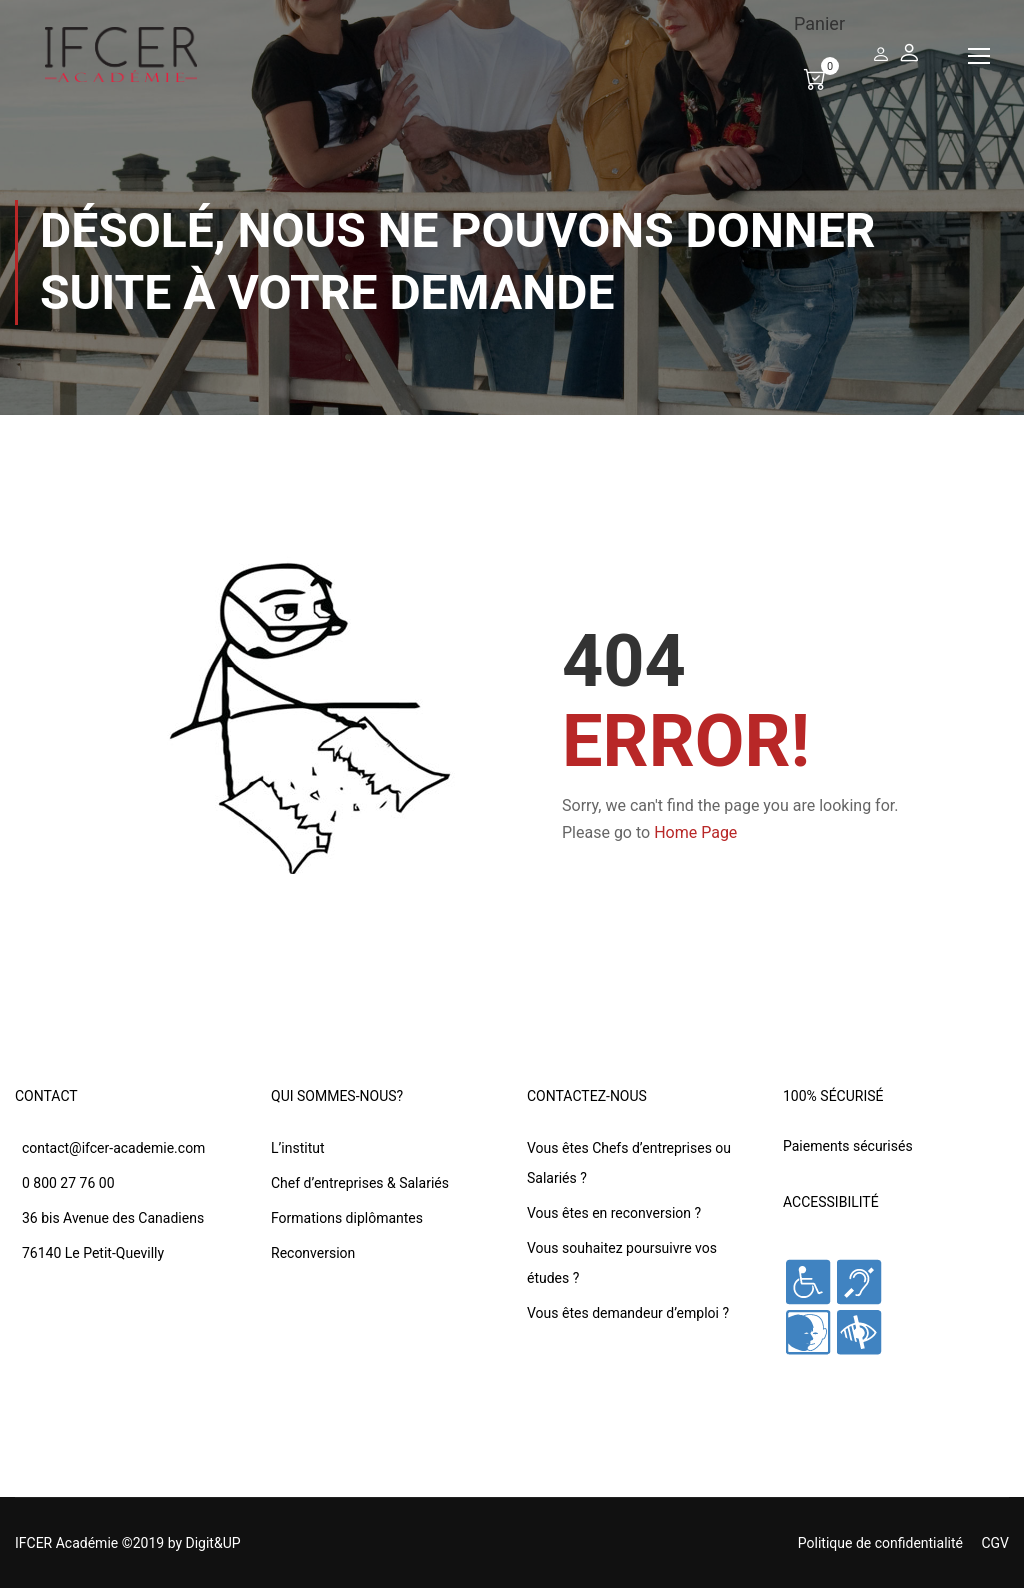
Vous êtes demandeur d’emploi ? (628, 1313)
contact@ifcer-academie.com (113, 1148)
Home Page (695, 832)
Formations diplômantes (347, 1218)
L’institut (298, 1148)
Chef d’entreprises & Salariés (360, 1183)
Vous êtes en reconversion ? (614, 1213)
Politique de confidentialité (880, 1543)
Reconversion (313, 1253)
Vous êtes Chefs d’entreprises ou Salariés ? (629, 1163)
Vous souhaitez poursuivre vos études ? (622, 1263)
